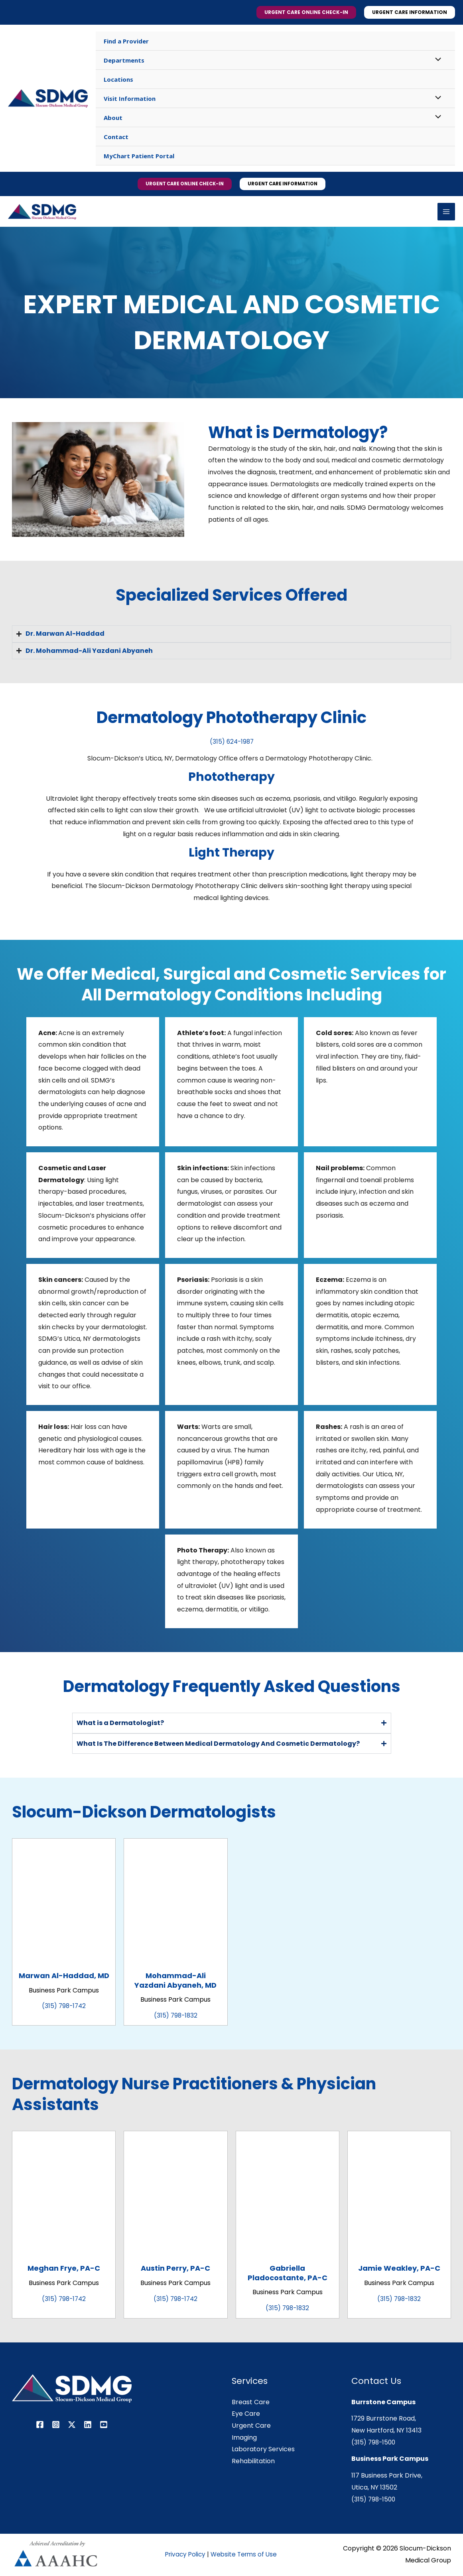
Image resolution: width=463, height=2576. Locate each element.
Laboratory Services (263, 2450)
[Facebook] (40, 2426)
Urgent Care (251, 2426)
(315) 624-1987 (232, 742)
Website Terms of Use (247, 2555)
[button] (306, 12)
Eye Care (246, 2414)
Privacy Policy (186, 2555)
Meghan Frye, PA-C (64, 2269)
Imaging (244, 2438)
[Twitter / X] (72, 2426)
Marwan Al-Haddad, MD (64, 1977)
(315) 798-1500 (374, 2443)
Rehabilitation (253, 2462)
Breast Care (251, 2403)
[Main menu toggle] (446, 212)
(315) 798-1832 (175, 2016)
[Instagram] (56, 2426)
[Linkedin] (88, 2426)
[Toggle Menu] (436, 59)
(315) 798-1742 (64, 2007)
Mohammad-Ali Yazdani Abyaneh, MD (175, 1981)
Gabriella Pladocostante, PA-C (287, 2273)
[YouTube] (104, 2426)
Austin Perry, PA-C (175, 2269)
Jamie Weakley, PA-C (399, 2269)
